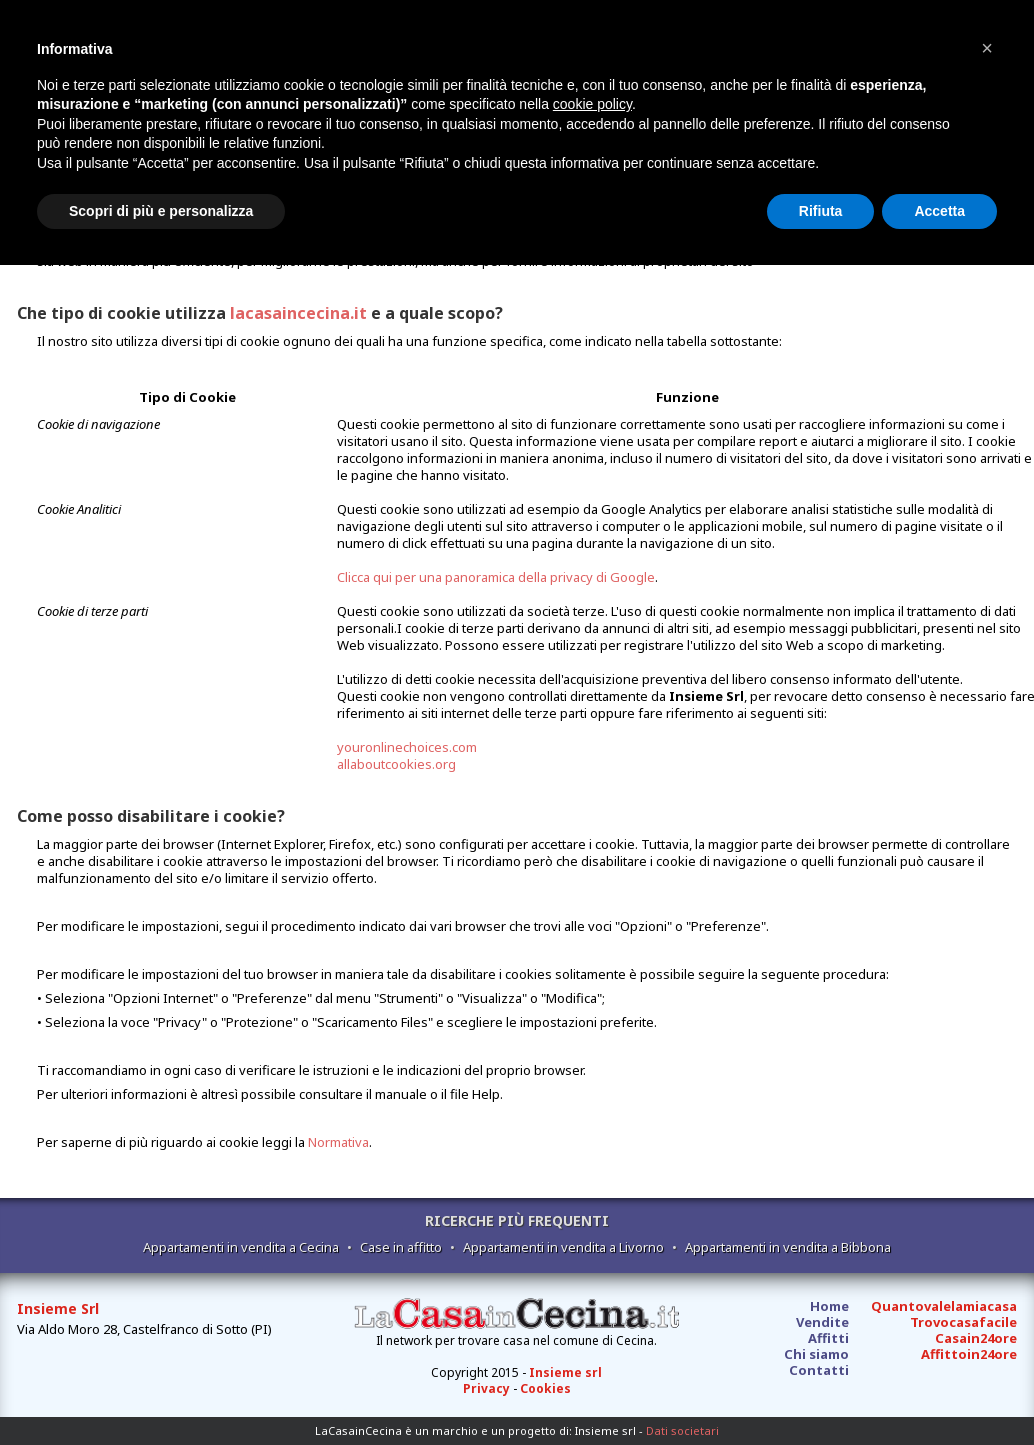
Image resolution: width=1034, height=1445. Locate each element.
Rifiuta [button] (821, 211)
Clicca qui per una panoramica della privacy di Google (496, 577)
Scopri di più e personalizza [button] (161, 211)
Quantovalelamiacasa (944, 1306)
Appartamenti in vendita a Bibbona (788, 1247)
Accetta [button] (939, 211)
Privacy (486, 1388)
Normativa (338, 1142)
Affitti (828, 1338)
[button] (987, 48)
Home (829, 1306)
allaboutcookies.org (396, 764)
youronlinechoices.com (407, 747)
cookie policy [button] (592, 104)
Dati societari (682, 1430)
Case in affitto (401, 1247)
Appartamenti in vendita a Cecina (241, 1247)
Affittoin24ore (969, 1354)
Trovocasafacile (963, 1322)
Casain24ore (976, 1338)
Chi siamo (816, 1354)
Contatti (819, 1370)
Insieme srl (565, 1372)
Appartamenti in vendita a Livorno (563, 1247)
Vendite (822, 1322)
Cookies (545, 1388)
